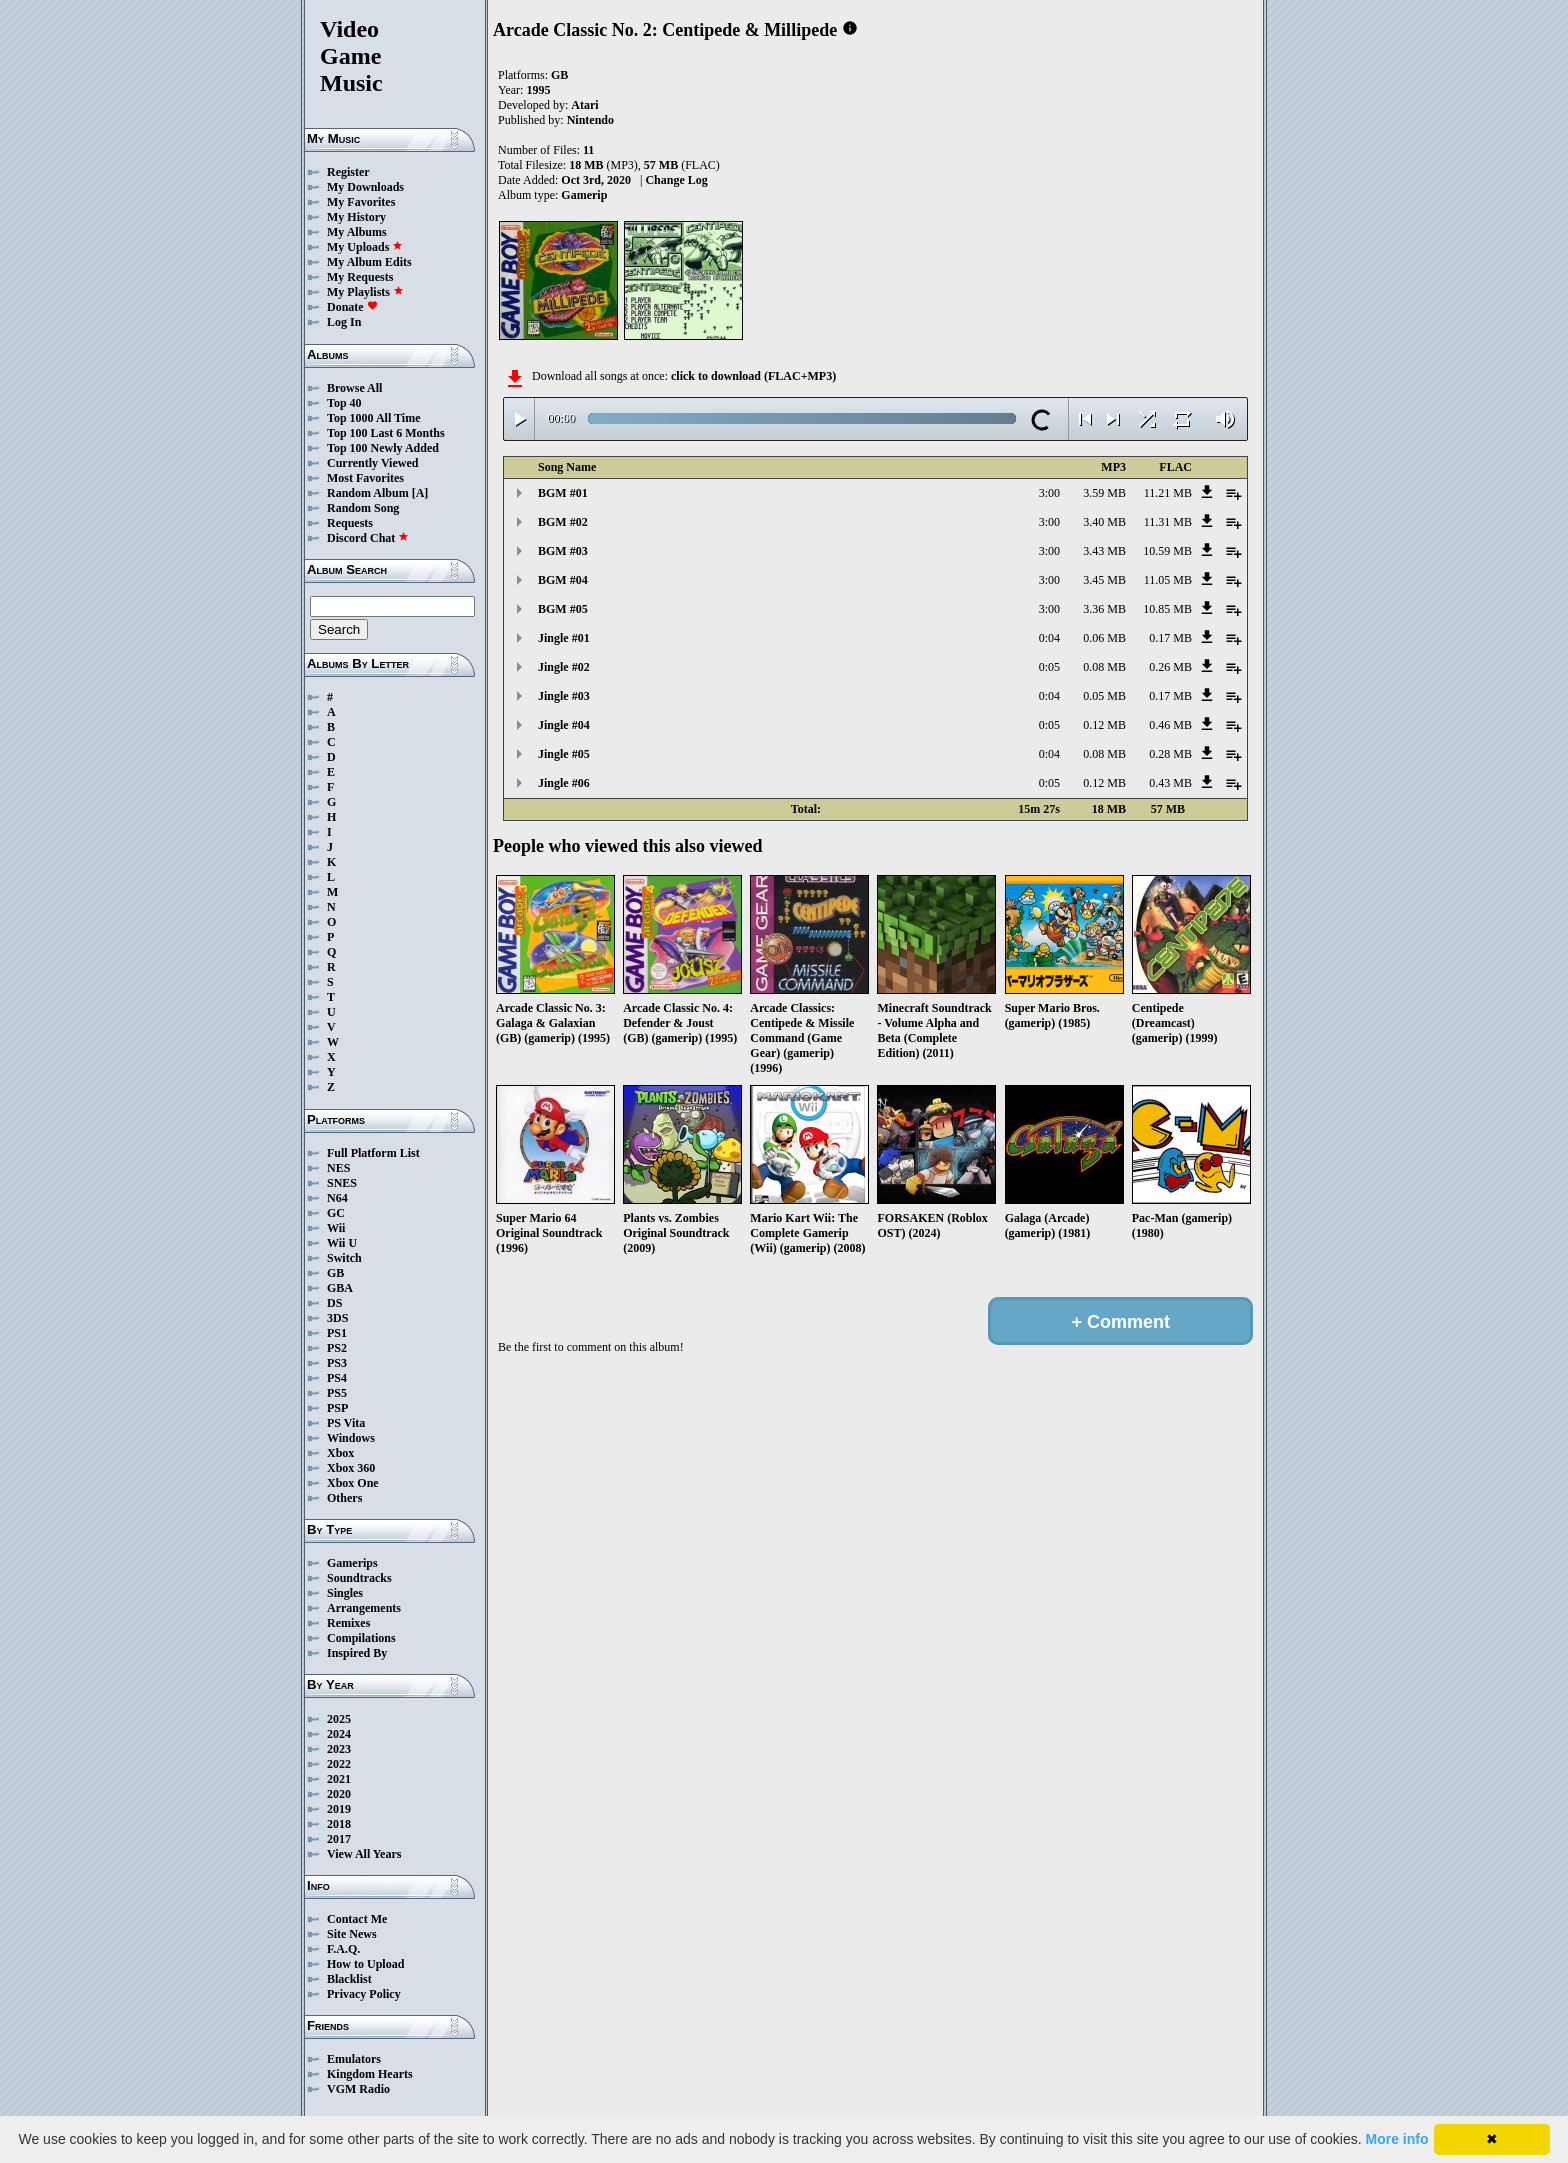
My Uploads (365, 247)
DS (334, 1303)
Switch (344, 1258)
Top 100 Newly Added (383, 448)
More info (1397, 2139)
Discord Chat (368, 538)
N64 (337, 1198)
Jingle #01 (564, 638)
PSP (337, 1408)
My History (356, 217)
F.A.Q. (343, 1949)
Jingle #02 (564, 667)
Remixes (348, 1623)
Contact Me (357, 1919)
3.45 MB (1104, 580)
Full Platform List (373, 1153)
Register (348, 172)
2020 (339, 1794)
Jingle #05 (564, 754)
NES (338, 1168)
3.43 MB (1104, 551)
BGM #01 (563, 493)
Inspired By (357, 1653)
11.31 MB (1168, 522)
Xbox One (353, 1483)
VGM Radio (358, 2089)
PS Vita (346, 1423)
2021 (339, 1779)
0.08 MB (1104, 667)
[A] (420, 493)
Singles (345, 1593)
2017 (339, 1839)
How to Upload (365, 1964)
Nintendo (590, 120)
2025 (339, 1719)
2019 (339, 1809)
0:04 (1049, 638)
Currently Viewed (372, 463)
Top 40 (344, 403)
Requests (350, 523)
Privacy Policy (364, 1994)
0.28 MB (1170, 754)
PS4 (337, 1378)
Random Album (368, 493)
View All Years (364, 1854)
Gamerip (584, 195)
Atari (584, 105)
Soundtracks (359, 1578)
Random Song (363, 508)
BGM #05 (563, 609)
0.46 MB (1170, 725)
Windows (351, 1438)
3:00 (1049, 493)
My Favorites (361, 202)
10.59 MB (1167, 551)
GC (336, 1213)
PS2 (337, 1348)
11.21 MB (1168, 493)
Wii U (342, 1243)
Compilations (361, 1638)
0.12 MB (1104, 725)
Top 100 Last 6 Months (386, 433)
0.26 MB (1170, 667)
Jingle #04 (564, 725)
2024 (339, 1734)
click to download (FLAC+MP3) (753, 376)
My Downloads (365, 187)
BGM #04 (563, 580)
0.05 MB (1104, 696)
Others (344, 1498)
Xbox (340, 1453)
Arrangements (364, 1608)
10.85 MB (1167, 609)
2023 (339, 1749)
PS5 (337, 1393)
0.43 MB (1170, 783)
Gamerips (352, 1563)
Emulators (354, 2059)
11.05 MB (1168, 580)
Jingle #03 (564, 696)
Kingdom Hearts (370, 2074)
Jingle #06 (564, 783)
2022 (339, 1764)
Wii (336, 1228)
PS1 (337, 1333)
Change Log (676, 180)
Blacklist (349, 1979)
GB (335, 1273)
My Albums (357, 232)
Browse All (354, 388)
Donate (352, 307)
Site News (352, 1934)
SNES (342, 1183)
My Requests (360, 277)
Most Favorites (365, 478)
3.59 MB (1104, 493)
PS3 (337, 1363)
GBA (340, 1288)
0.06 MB (1104, 638)
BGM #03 (563, 551)
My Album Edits (369, 262)
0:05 (1049, 667)
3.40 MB (1104, 522)
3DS (337, 1318)
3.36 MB (1104, 609)
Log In (344, 322)
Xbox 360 (351, 1468)
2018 (339, 1824)
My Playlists (365, 292)
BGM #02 (563, 522)
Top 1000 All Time (373, 418)
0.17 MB (1170, 638)
